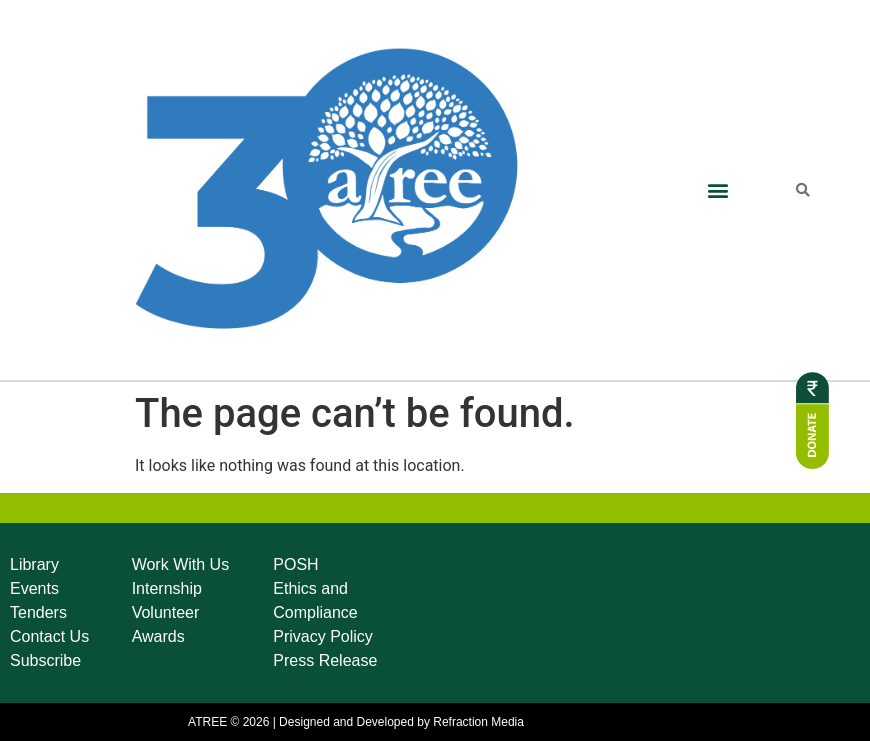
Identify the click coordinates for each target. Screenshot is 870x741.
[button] (717, 190)
